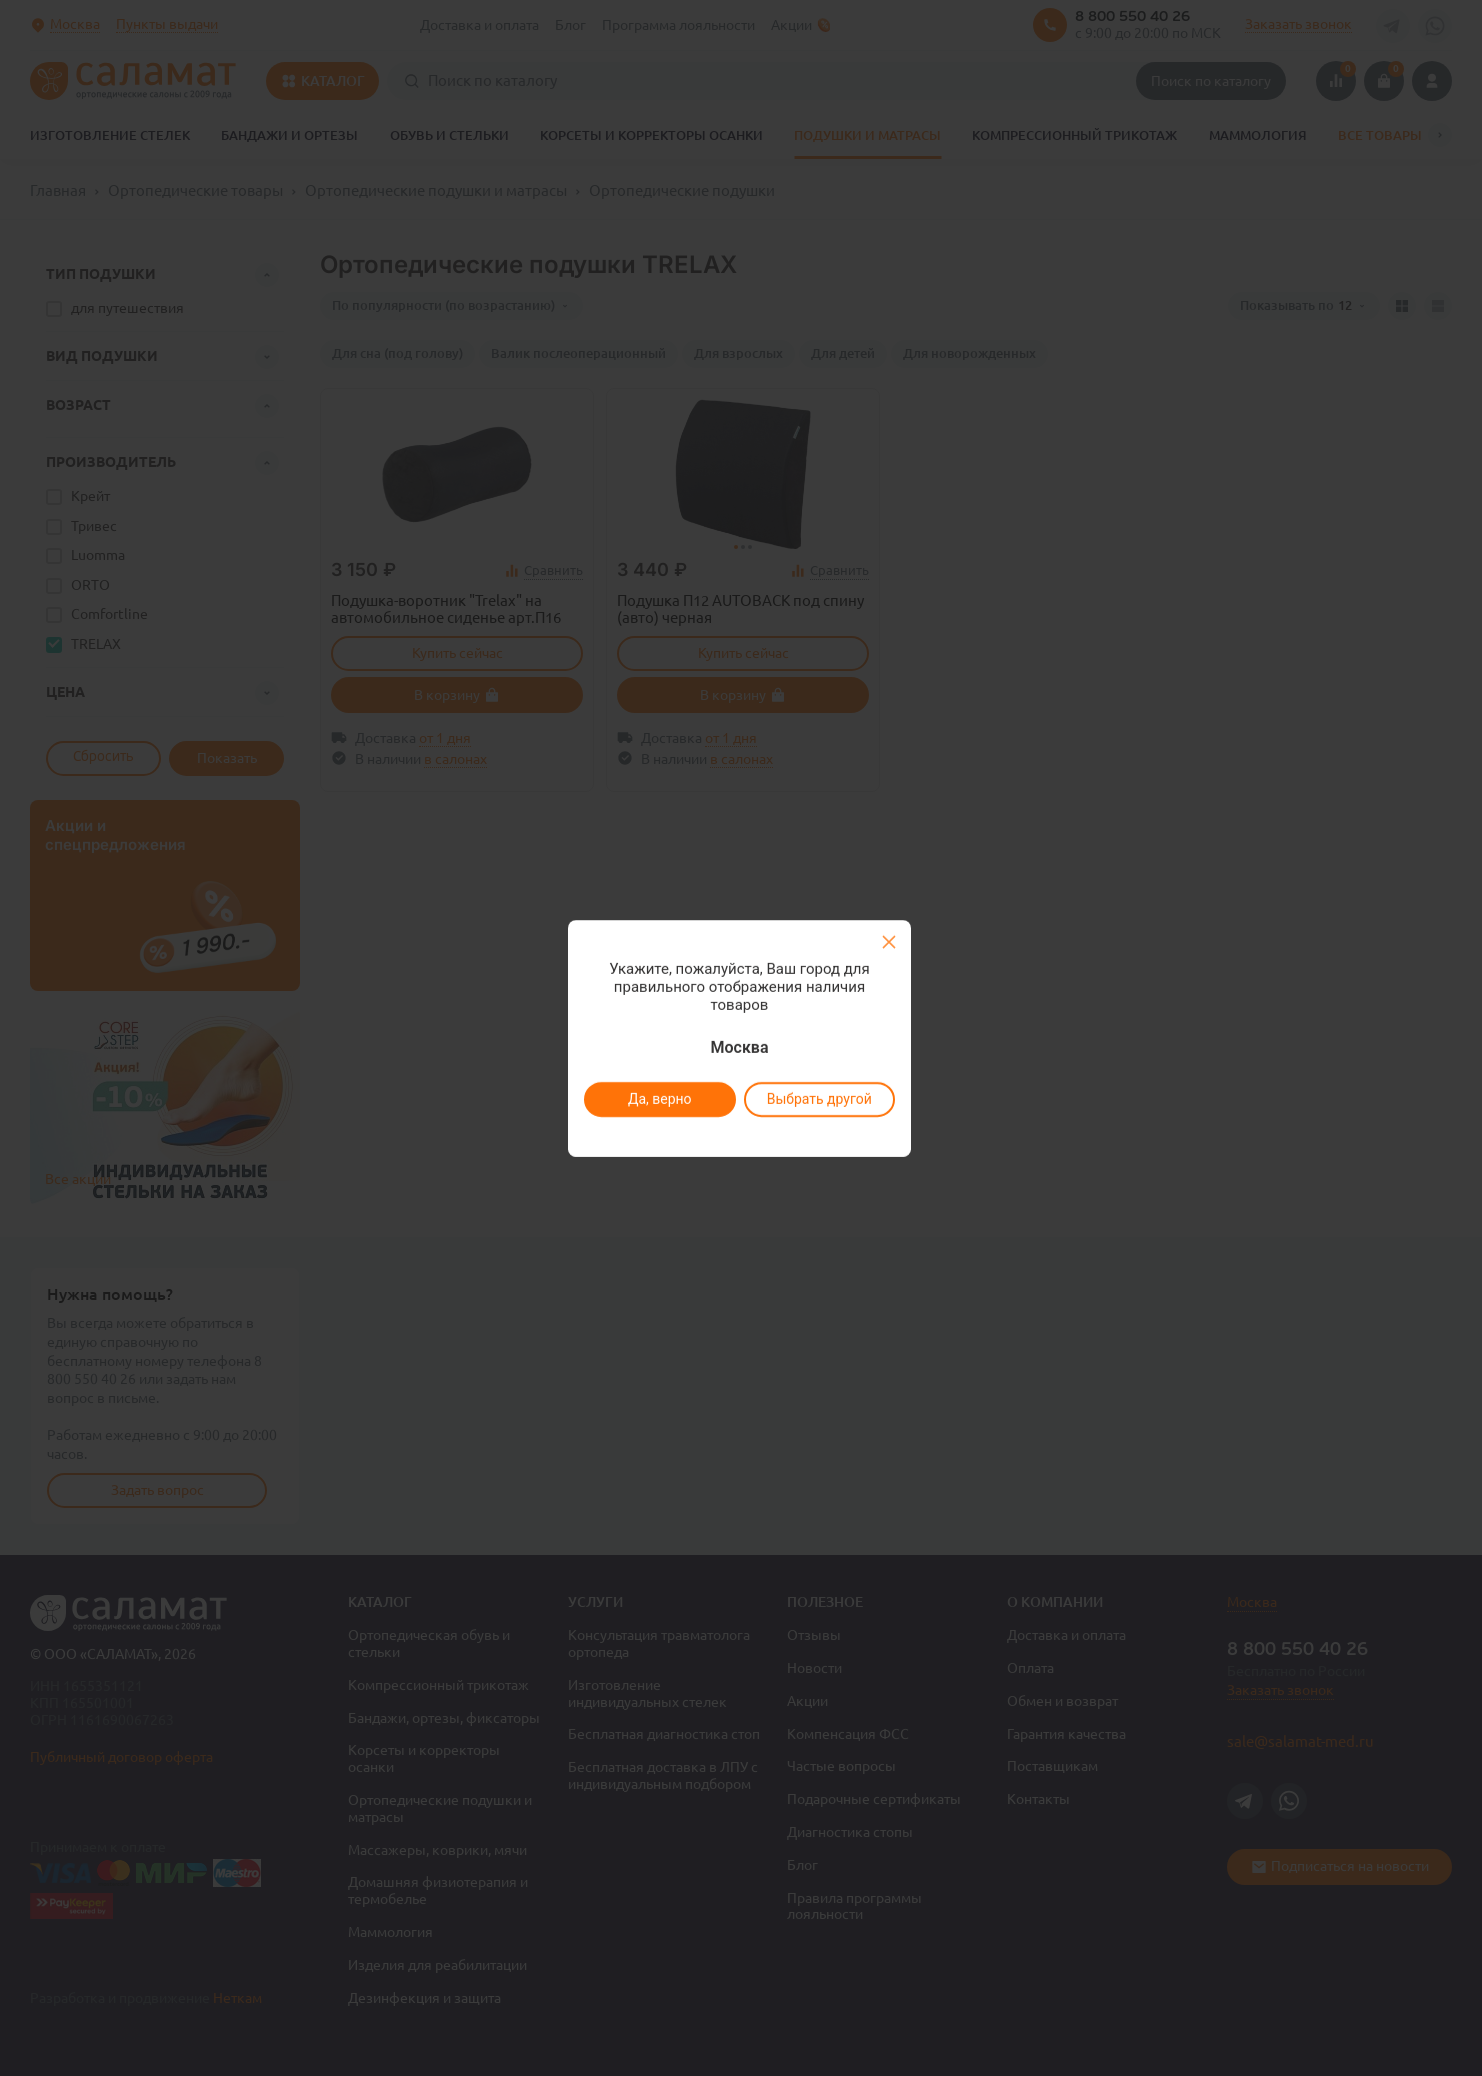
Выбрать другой (818, 1099)
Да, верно (659, 1099)
